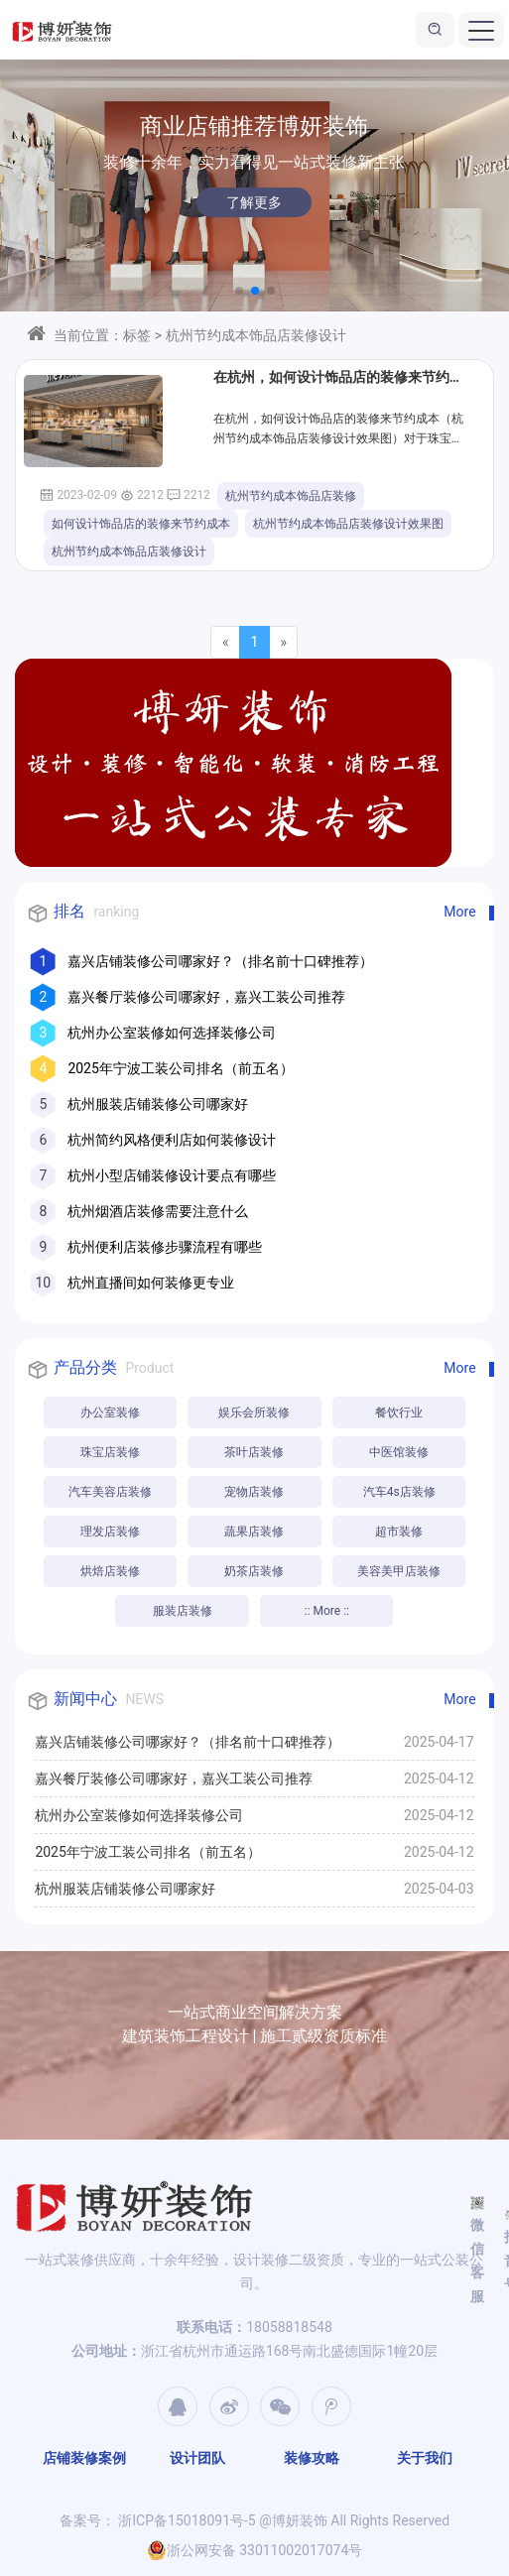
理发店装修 (110, 1531)
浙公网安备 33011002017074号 (255, 2550)
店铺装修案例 (84, 2458)
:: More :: (327, 1611)
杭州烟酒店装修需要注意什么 (157, 1211)
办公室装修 (110, 1412)
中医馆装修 (399, 1452)
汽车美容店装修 (110, 1492)
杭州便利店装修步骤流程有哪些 (164, 1247)
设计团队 (197, 2458)
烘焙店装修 (110, 1571)
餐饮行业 (399, 1412)
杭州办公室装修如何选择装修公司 (171, 1033)
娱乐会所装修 (254, 1412)
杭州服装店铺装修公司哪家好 (157, 1104)
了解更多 (254, 202)
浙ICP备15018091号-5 (185, 2520)
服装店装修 (182, 1611)
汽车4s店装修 (399, 1492)
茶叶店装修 (254, 1452)
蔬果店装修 (254, 1531)
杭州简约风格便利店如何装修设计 (171, 1140)
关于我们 (424, 2458)
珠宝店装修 (110, 1452)
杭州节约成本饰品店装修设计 (129, 551)
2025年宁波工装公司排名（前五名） (180, 1068)
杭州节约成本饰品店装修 (290, 496)
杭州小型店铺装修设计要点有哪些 (171, 1175)
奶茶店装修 (254, 1571)
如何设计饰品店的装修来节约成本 (141, 524)
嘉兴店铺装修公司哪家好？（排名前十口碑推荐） (220, 961)
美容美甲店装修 (399, 1571)
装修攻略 (311, 2458)
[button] (239, 291)
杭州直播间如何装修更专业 (150, 1282)
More (459, 912)
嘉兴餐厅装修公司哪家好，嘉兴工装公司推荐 (206, 997)
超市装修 (399, 1531)
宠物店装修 (254, 1492)
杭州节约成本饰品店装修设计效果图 (348, 524)
